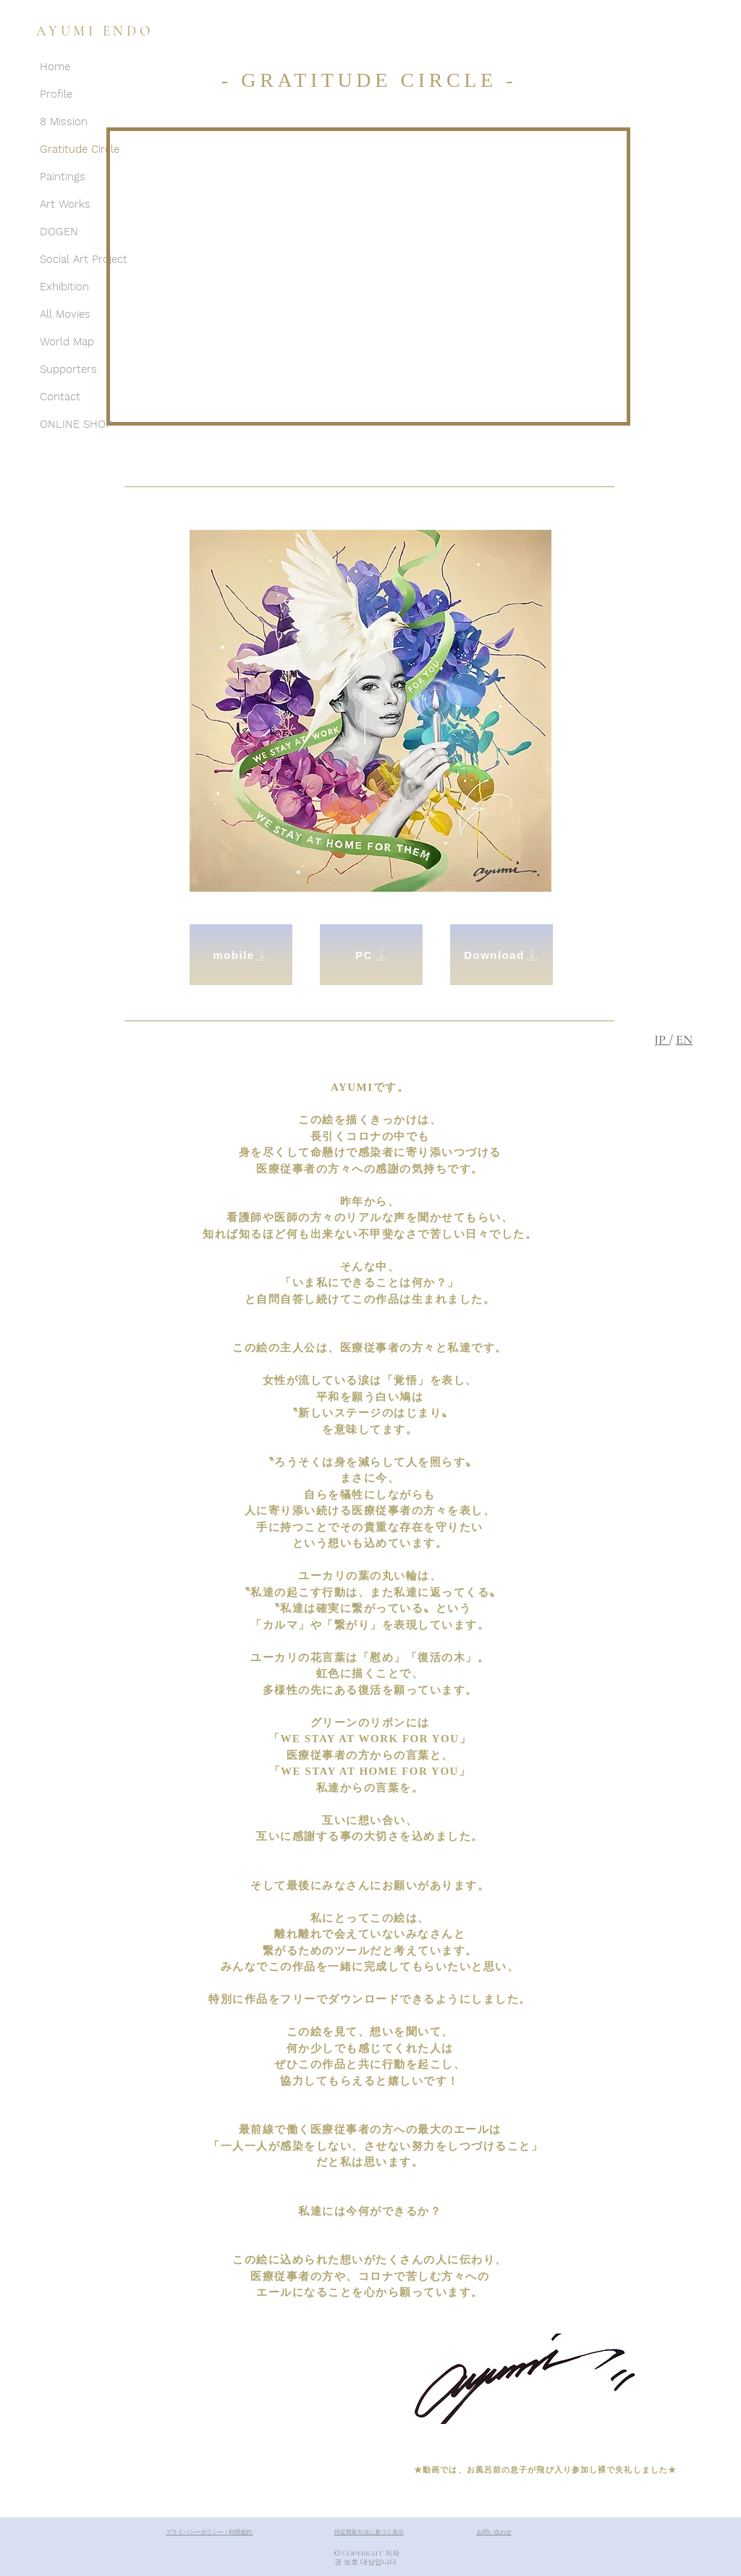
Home (55, 66)
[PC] (371, 954)
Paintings (62, 176)
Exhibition (64, 286)
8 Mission (64, 121)
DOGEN (59, 231)
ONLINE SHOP (76, 424)
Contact (60, 396)
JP (661, 1039)
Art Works (65, 204)
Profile (56, 94)
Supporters (68, 369)
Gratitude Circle (79, 149)
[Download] (501, 954)
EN (684, 1039)
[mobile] (241, 954)
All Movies (65, 314)
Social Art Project (83, 259)
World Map (67, 341)
